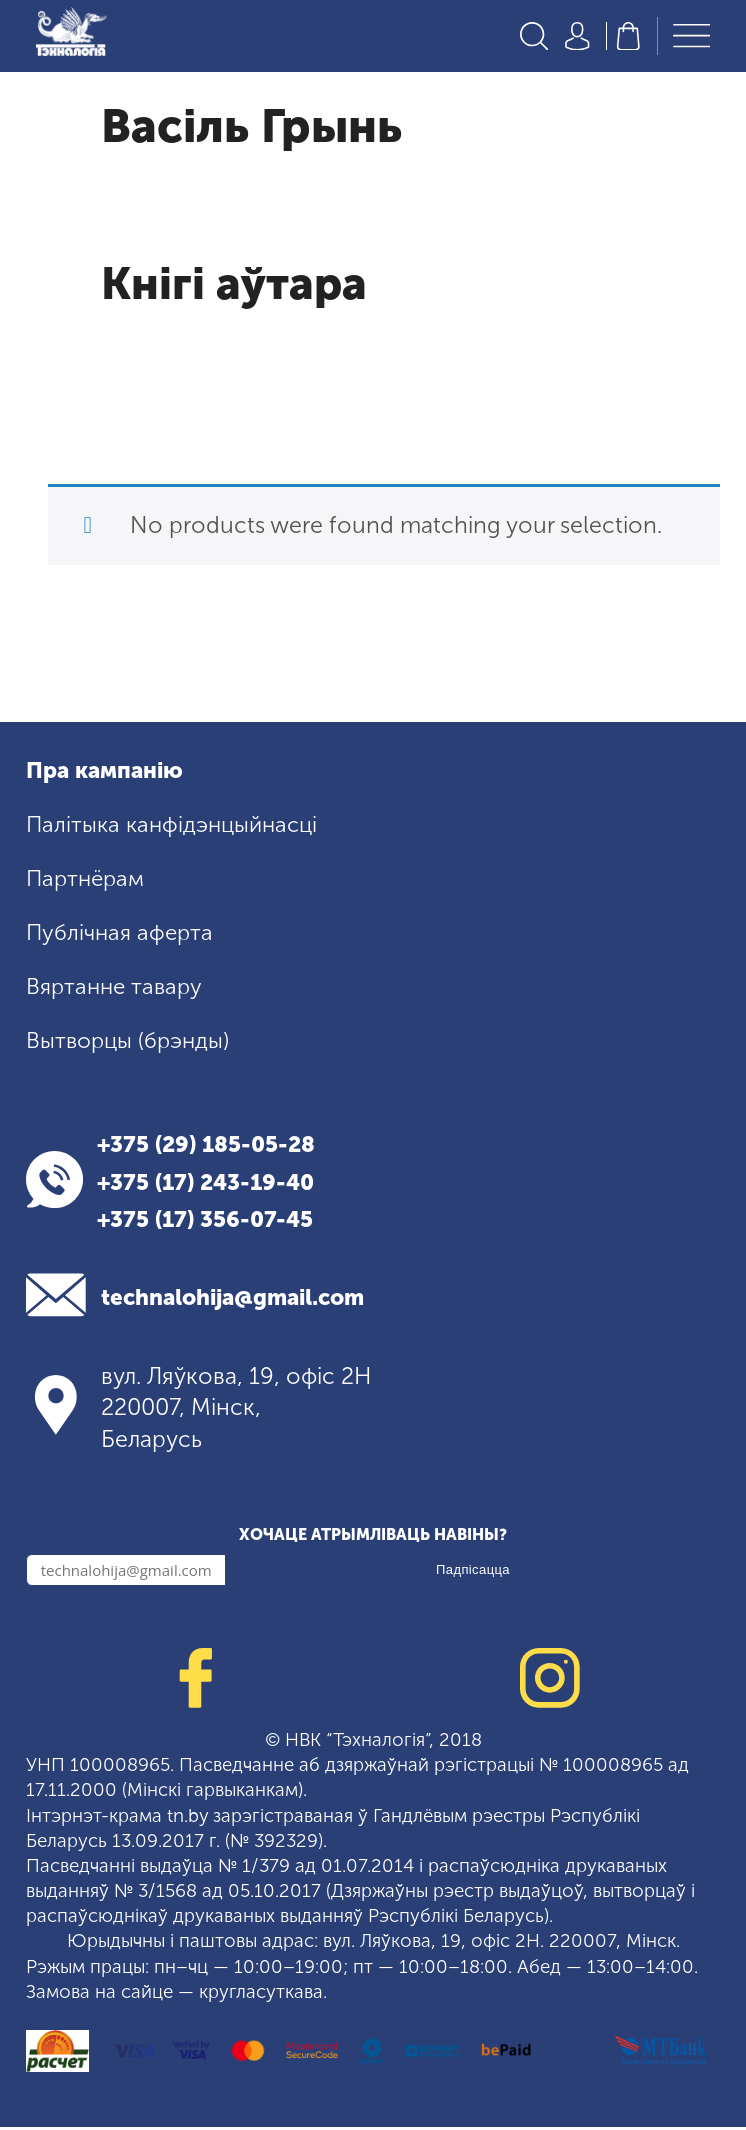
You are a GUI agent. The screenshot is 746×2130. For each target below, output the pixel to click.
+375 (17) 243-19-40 (215, 1184)
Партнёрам (88, 881)
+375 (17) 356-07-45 (214, 1222)
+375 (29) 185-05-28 (215, 1147)
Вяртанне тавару (117, 988)
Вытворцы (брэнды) (132, 1042)
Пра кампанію (109, 773)
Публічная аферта (122, 935)
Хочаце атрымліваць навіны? (373, 1537)
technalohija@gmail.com (243, 1300)
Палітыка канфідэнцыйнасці (178, 827)
